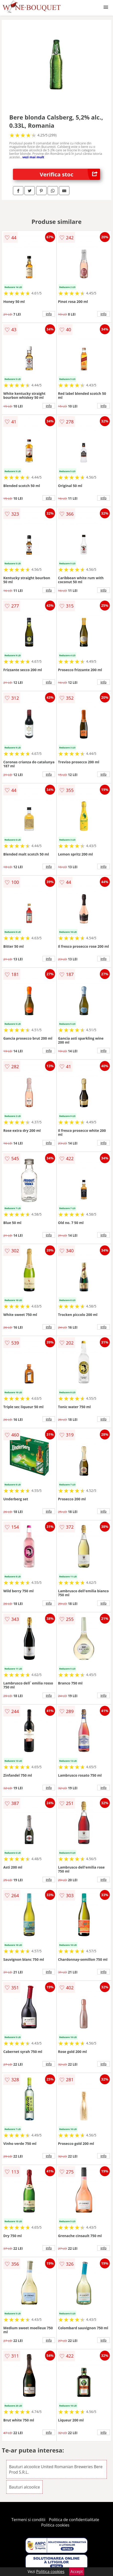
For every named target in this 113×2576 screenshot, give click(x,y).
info (49, 314)
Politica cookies (55, 2525)
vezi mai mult (33, 157)
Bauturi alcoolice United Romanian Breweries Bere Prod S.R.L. (56, 2469)
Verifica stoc (70, 174)
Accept (76, 2571)
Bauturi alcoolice (24, 2487)
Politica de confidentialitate (74, 2519)
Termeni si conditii (28, 2519)
